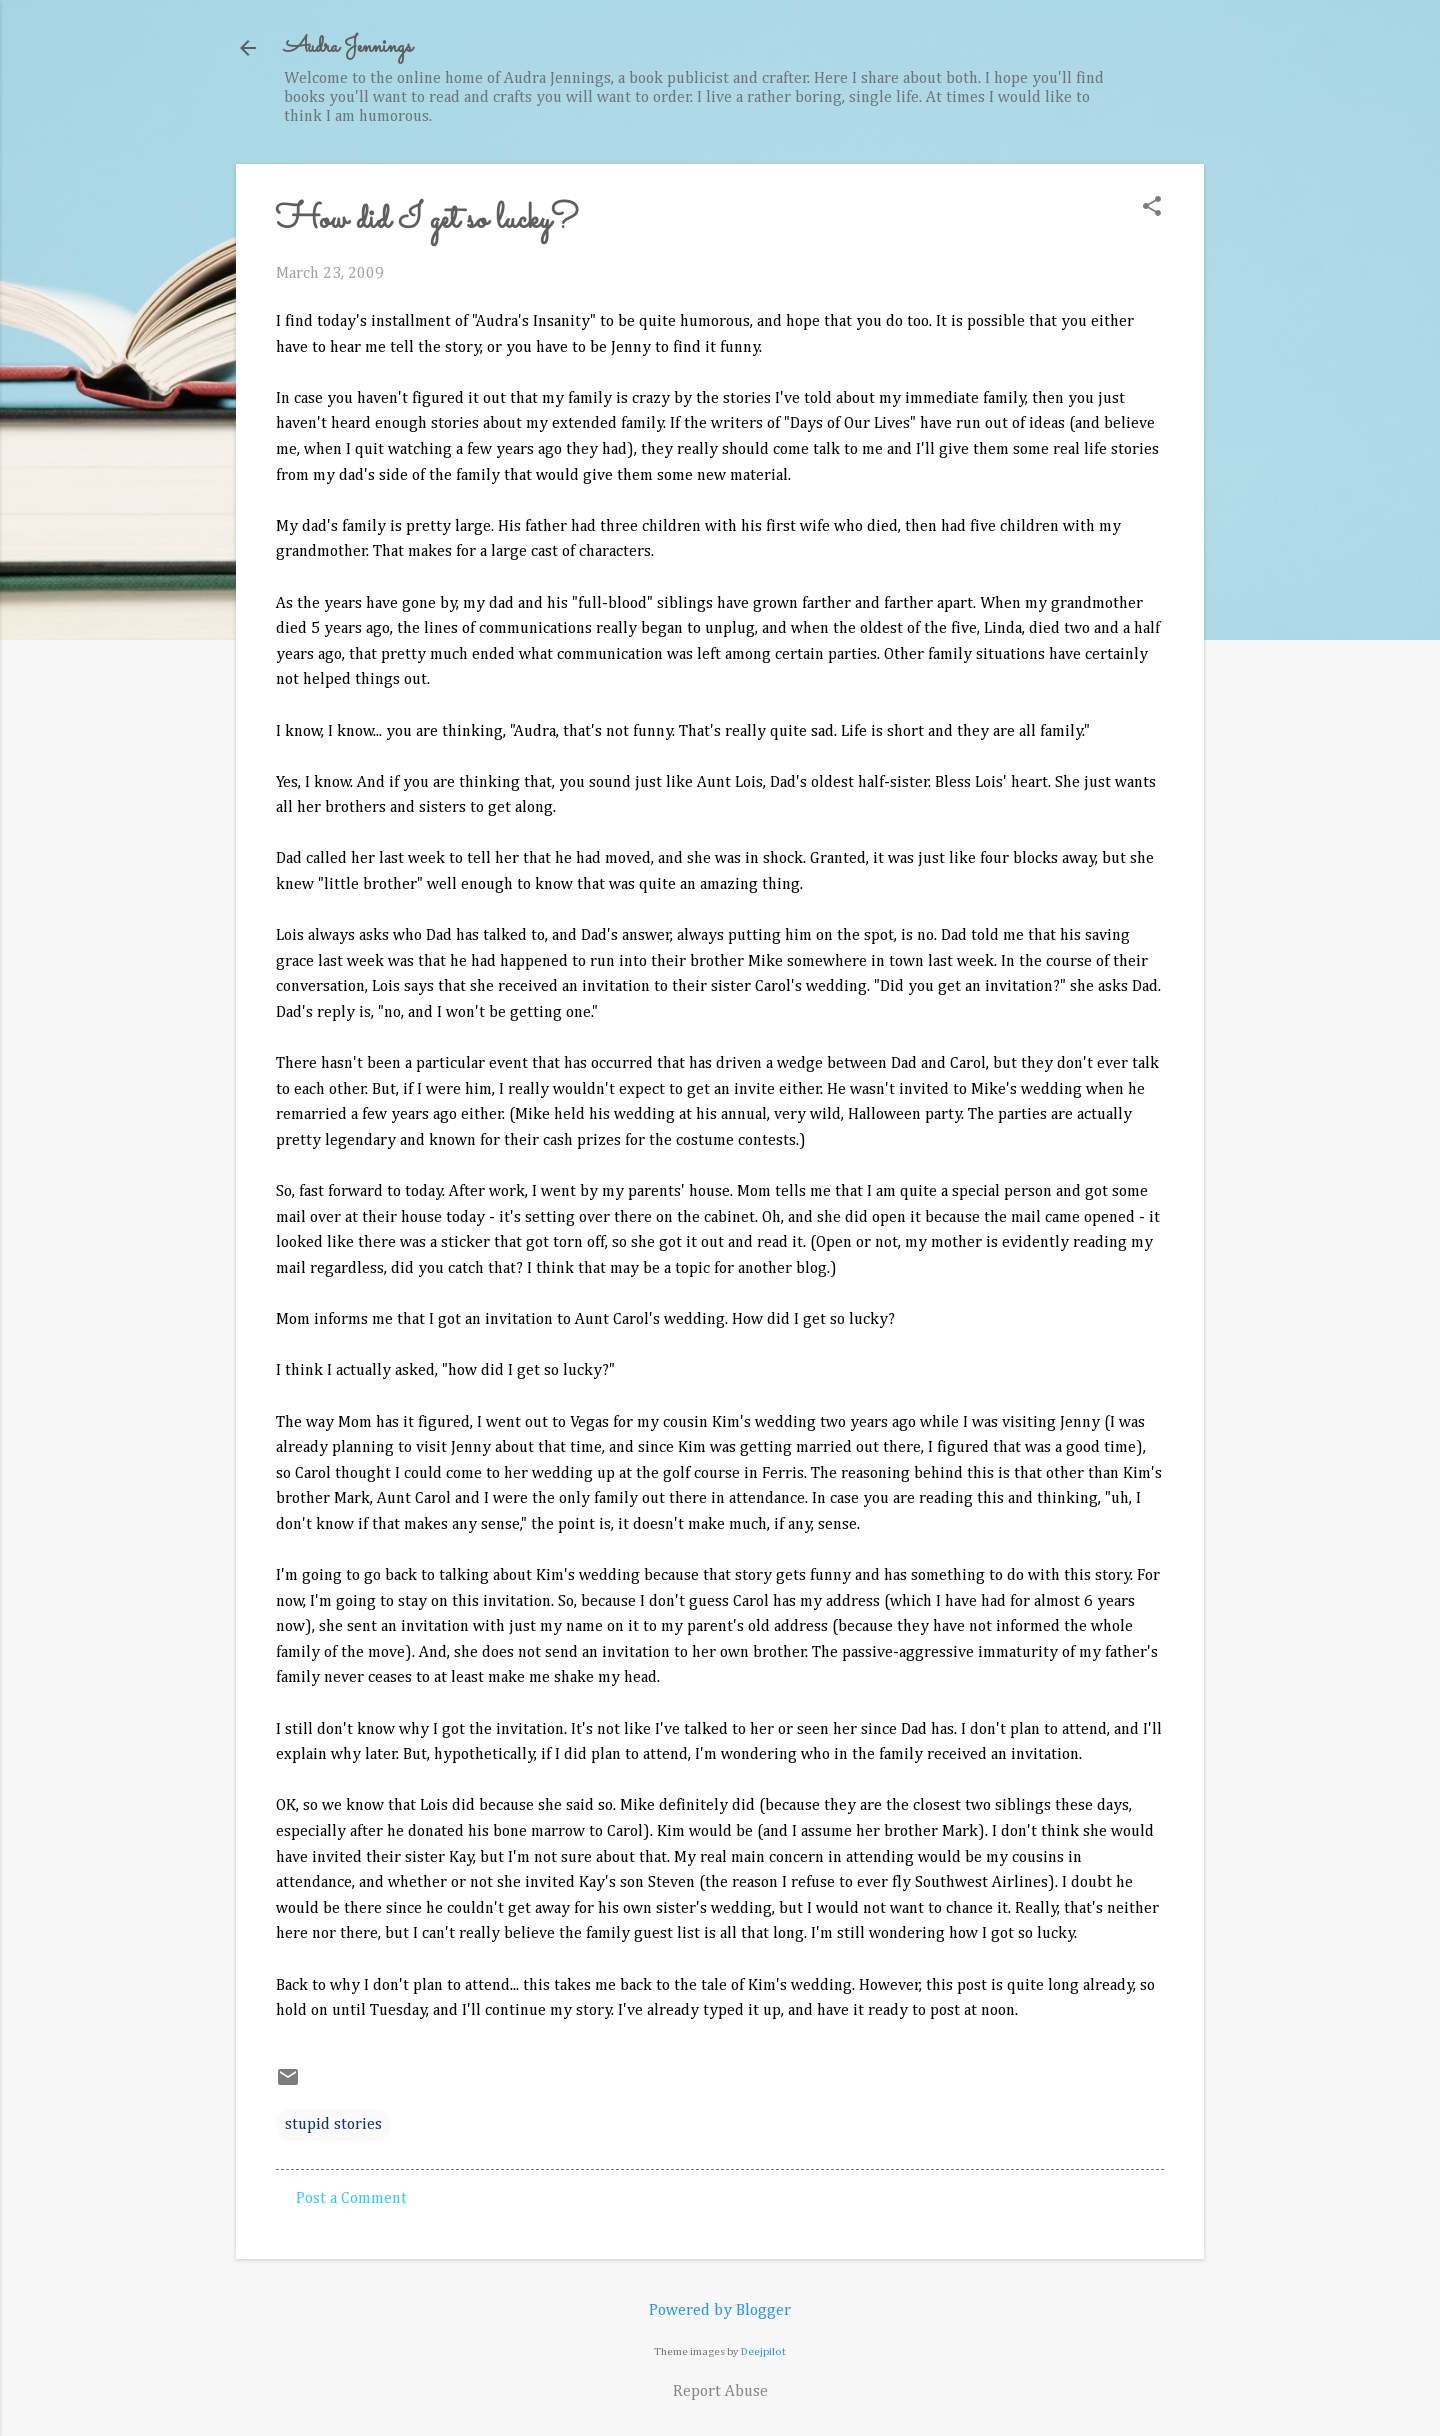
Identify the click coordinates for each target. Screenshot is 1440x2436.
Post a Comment (351, 2199)
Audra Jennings (348, 47)
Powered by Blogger (720, 2311)
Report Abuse (720, 2392)
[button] (1152, 208)
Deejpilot (763, 2351)
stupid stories (333, 2125)
